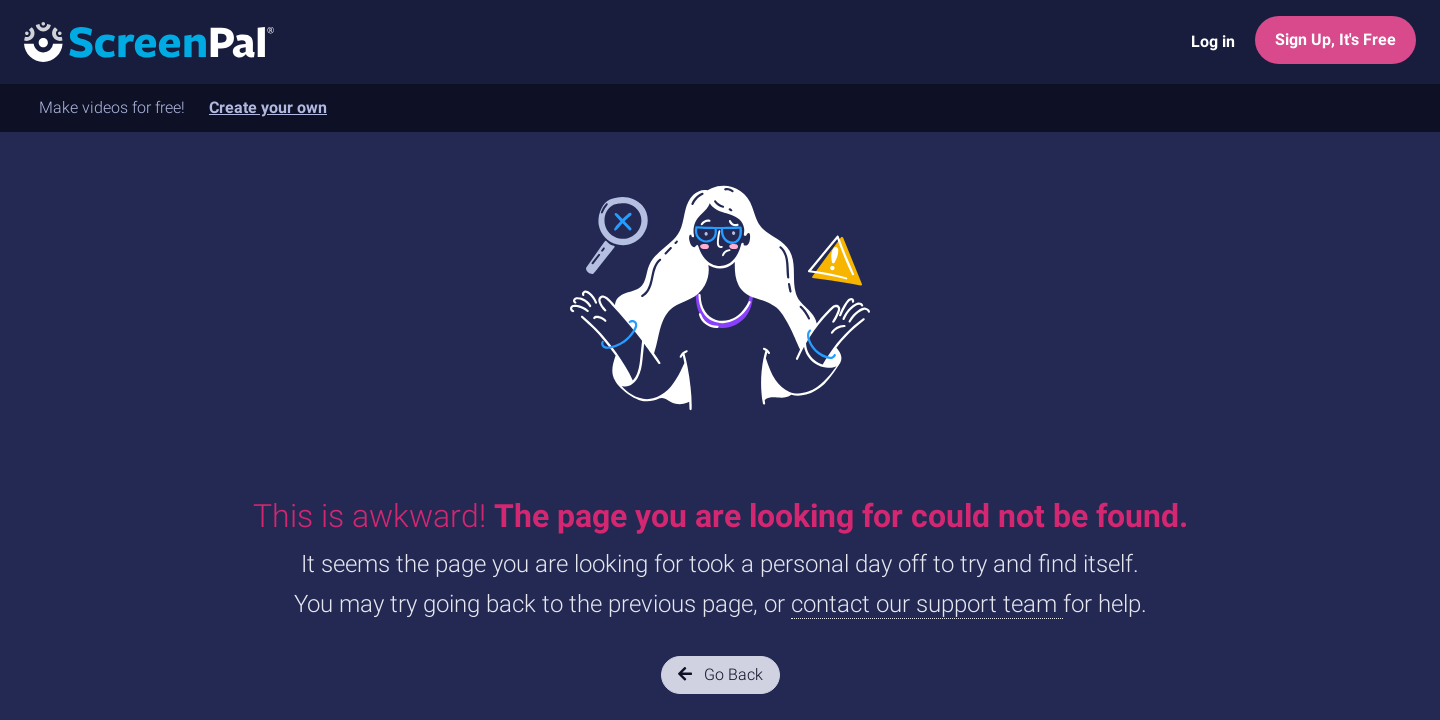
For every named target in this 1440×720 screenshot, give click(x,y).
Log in (1213, 41)
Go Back (720, 674)
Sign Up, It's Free (1335, 39)
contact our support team (927, 604)
